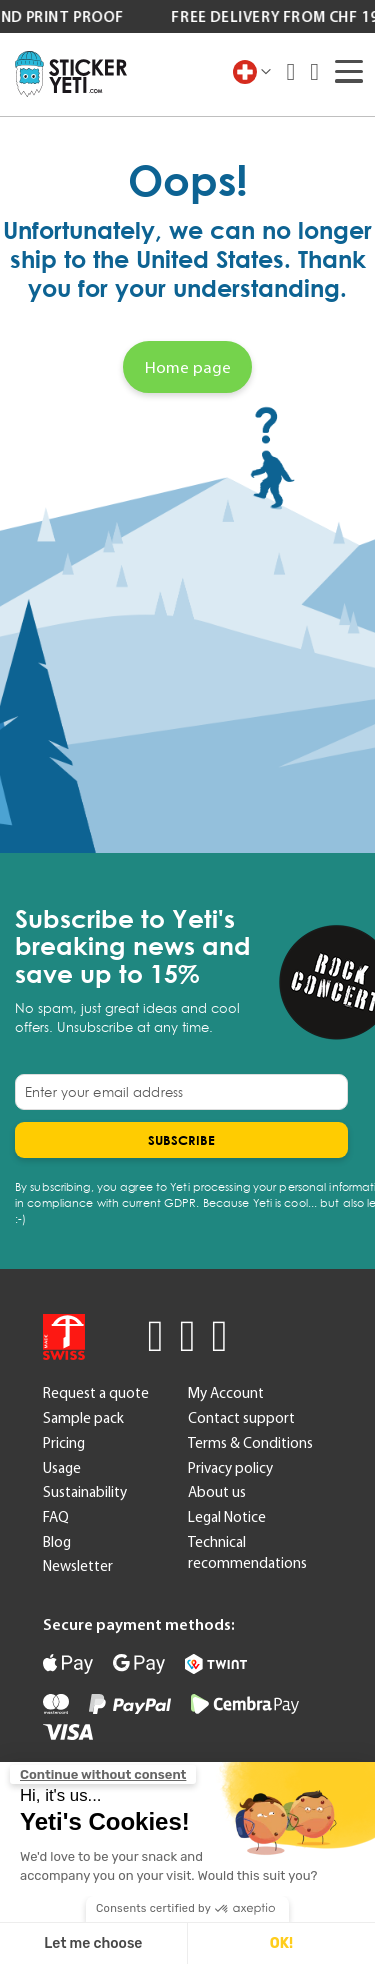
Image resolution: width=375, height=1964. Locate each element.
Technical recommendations (247, 1553)
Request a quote (96, 1393)
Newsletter (78, 1566)
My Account (226, 1393)
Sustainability (85, 1492)
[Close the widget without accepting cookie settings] (103, 1775)
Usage (62, 1468)
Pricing (64, 1443)
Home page (188, 367)
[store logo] (71, 74)
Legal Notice (227, 1517)
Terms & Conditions (250, 1443)
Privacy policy (230, 1468)
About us (217, 1492)
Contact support (241, 1418)
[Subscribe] (181, 1140)
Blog (57, 1542)
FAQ (56, 1517)
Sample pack (83, 1418)
